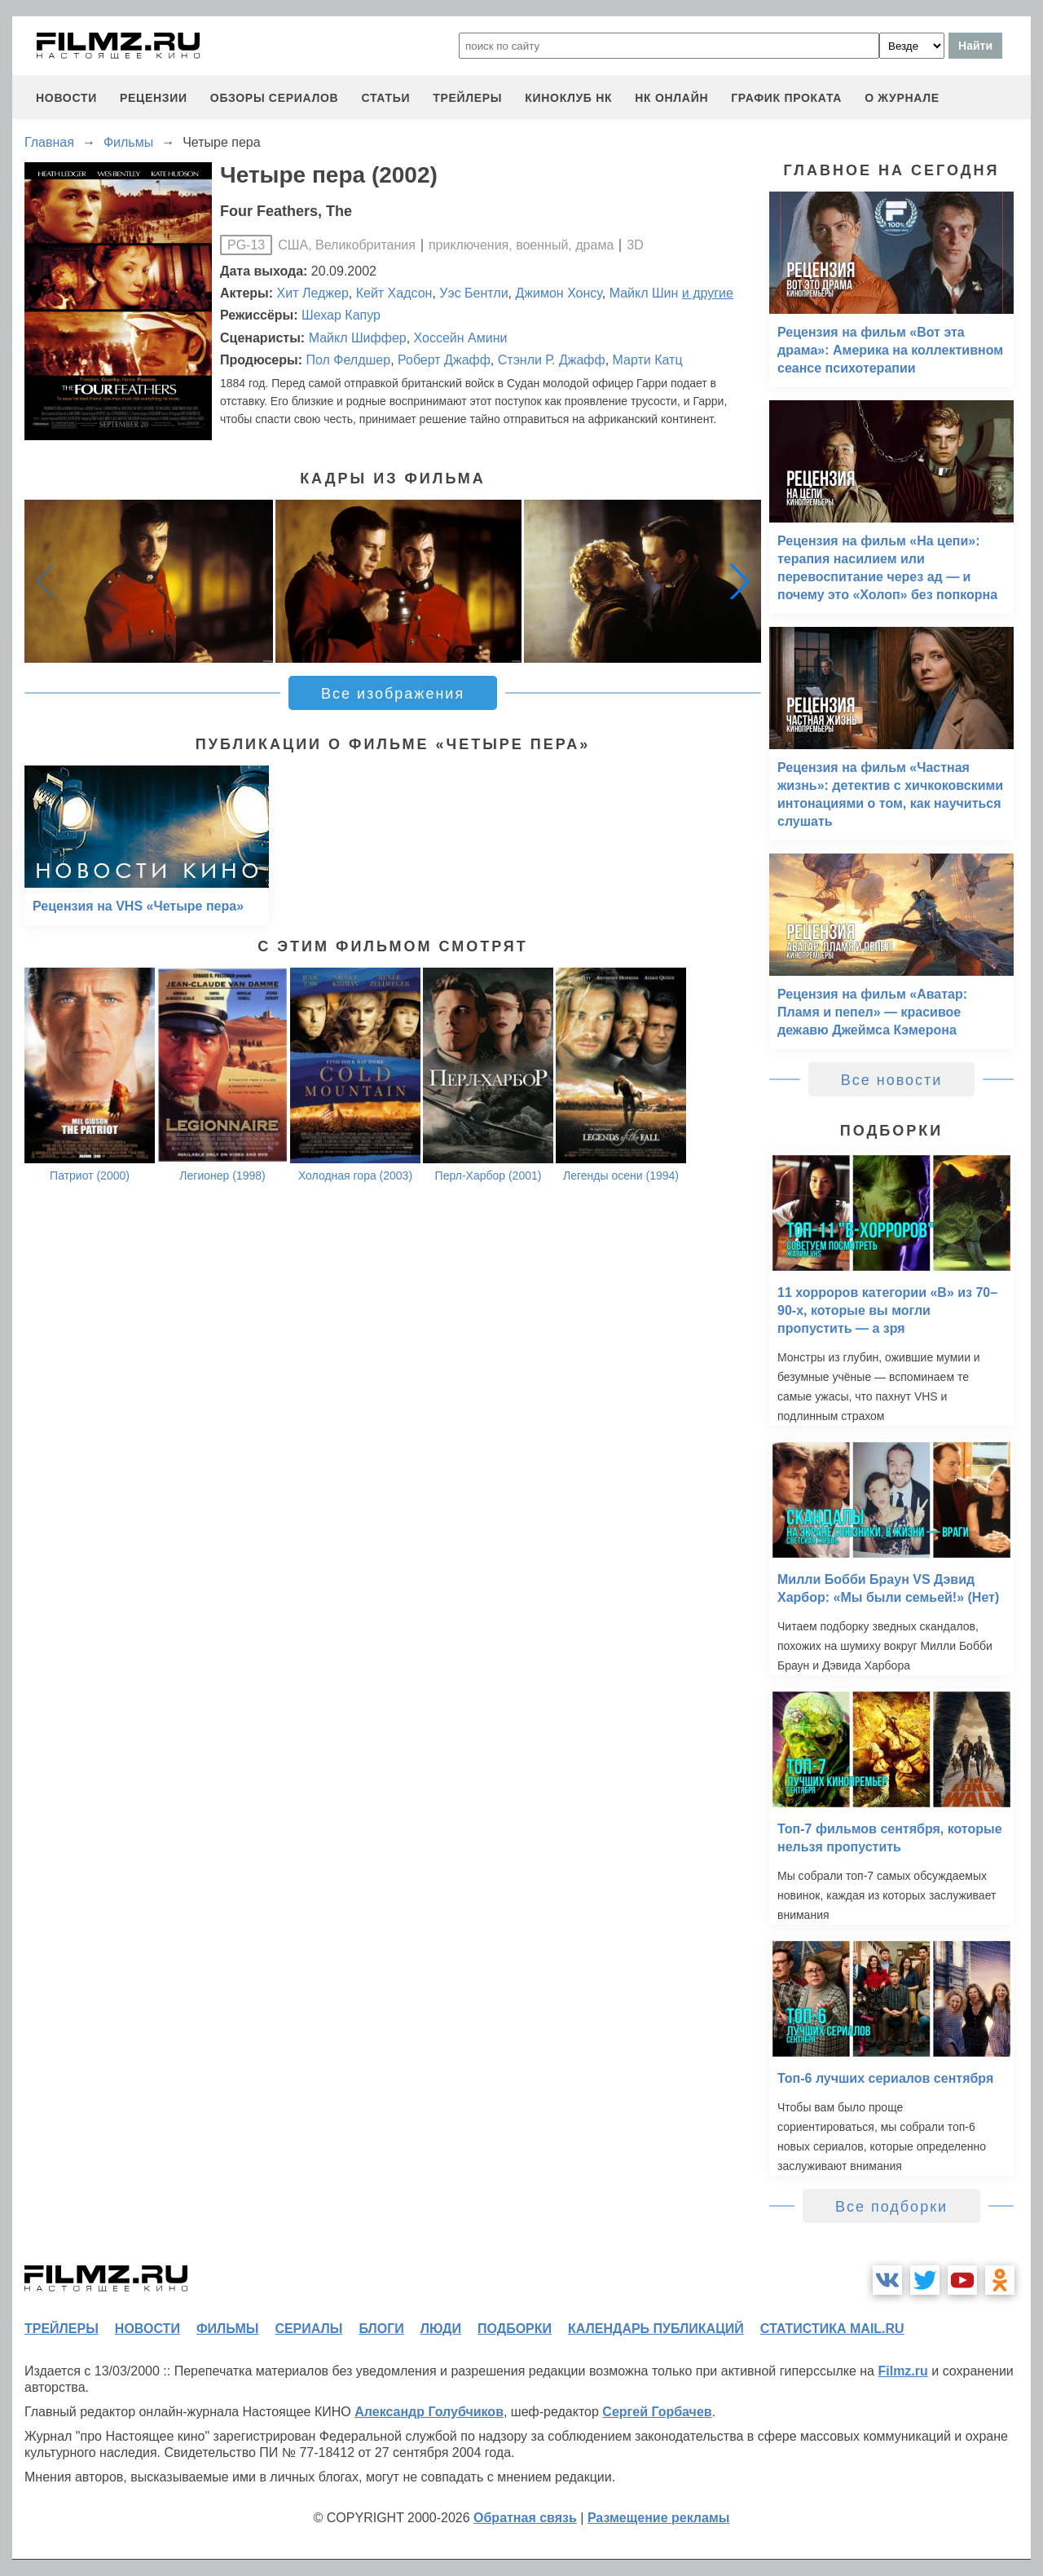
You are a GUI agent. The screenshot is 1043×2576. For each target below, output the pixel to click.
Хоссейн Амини (461, 338)
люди (440, 2329)
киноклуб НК (568, 97)
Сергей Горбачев (656, 2412)
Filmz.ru (902, 2371)
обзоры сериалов (274, 97)
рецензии (153, 97)
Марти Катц (648, 360)
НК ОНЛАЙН (671, 97)
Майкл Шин (644, 293)
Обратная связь (525, 2518)
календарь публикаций (656, 2329)
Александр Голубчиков (429, 2412)
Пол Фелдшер (348, 360)
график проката (786, 97)
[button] (740, 581)
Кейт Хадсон (394, 293)
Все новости (892, 1080)
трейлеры (467, 97)
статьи (385, 97)
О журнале (902, 97)
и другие (707, 293)
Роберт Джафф (444, 360)
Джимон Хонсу (558, 293)
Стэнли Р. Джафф (551, 360)
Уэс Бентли (473, 293)
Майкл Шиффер (358, 338)
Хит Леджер (313, 293)
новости (66, 97)
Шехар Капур (341, 315)
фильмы (227, 2329)
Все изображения (392, 694)
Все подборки (891, 2207)
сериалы (308, 2329)
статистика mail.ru (832, 2329)
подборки (514, 2329)
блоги (381, 2329)
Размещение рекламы (659, 2518)
